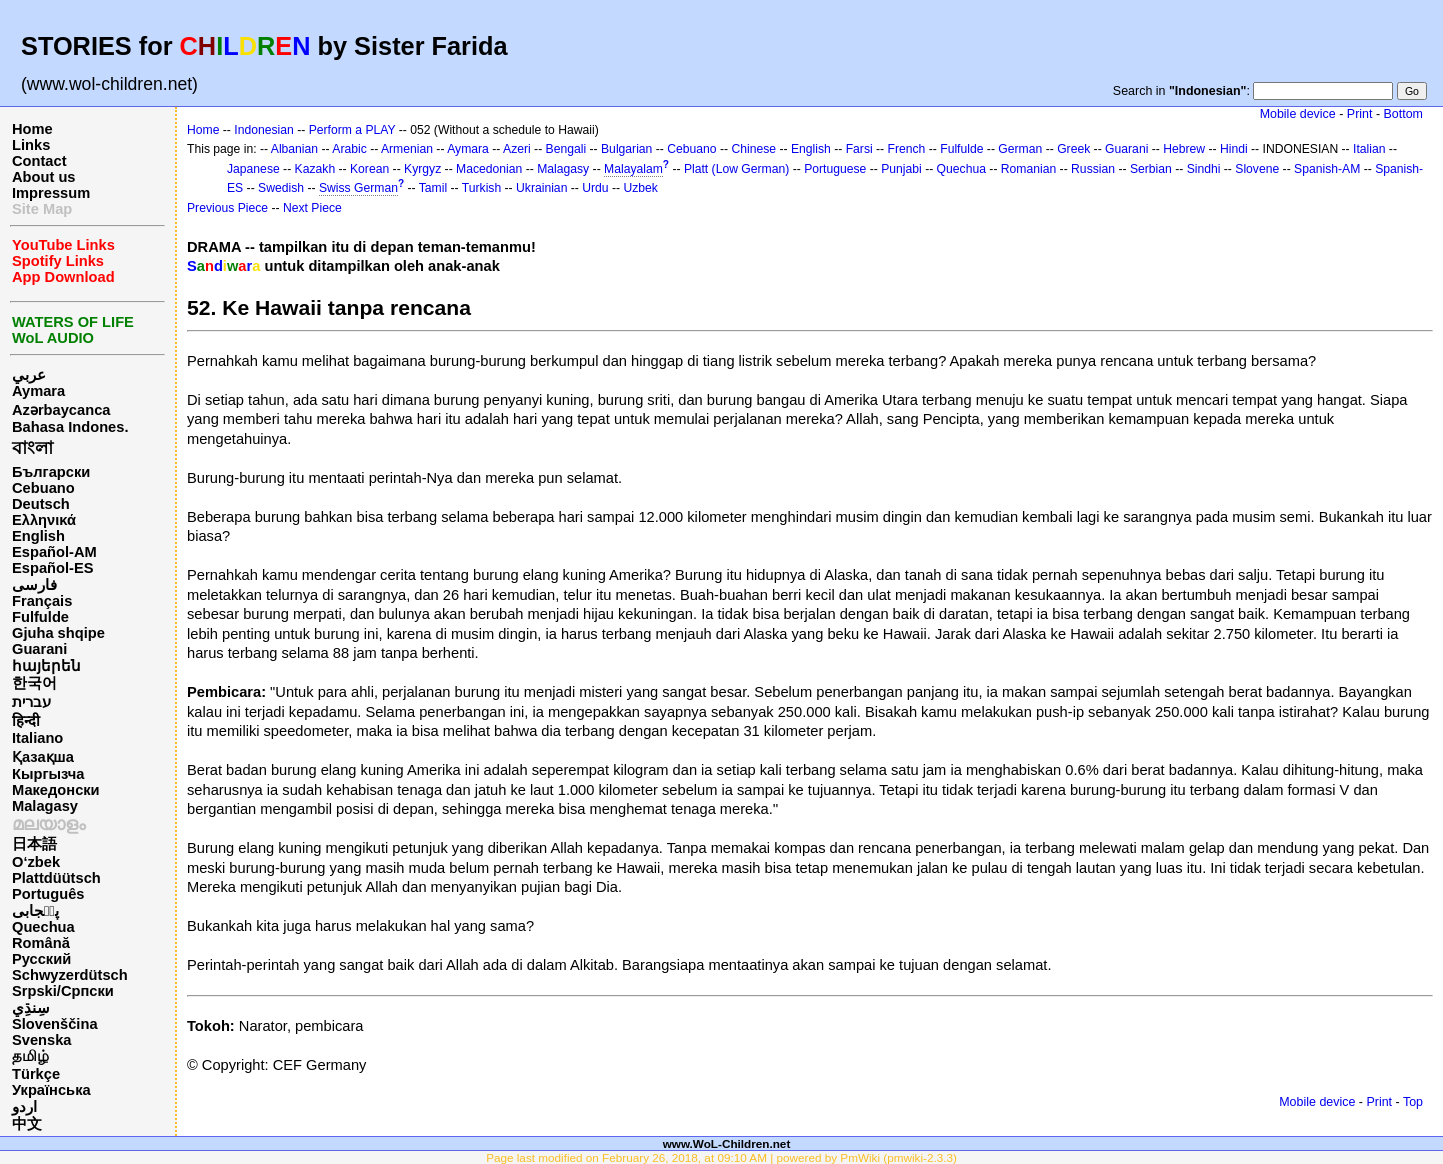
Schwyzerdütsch (70, 975)
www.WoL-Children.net (727, 1143)
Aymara (38, 391)
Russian (1093, 169)
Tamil (433, 188)
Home (32, 129)
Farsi (859, 149)
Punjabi (901, 169)
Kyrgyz (422, 169)
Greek (1073, 149)
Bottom (1403, 114)
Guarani (39, 649)
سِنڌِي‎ (31, 1008)
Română (41, 943)
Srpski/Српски (63, 991)
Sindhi (1204, 169)
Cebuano (43, 488)
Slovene (1257, 169)
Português (48, 894)
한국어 (34, 683)
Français (42, 601)
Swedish (281, 188)
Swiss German (358, 188)
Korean (369, 169)
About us (44, 177)
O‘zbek (36, 862)
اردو (24, 1107)
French (907, 149)
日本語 (34, 844)
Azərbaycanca (61, 410)
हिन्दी (26, 721)
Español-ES (52, 568)
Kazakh (315, 169)
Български (51, 472)
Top (1413, 1102)
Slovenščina (55, 1024)
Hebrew (1184, 149)
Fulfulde (40, 617)
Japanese (253, 169)
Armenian (407, 149)
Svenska (41, 1040)
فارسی (34, 585)
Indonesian (263, 130)
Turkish (481, 188)
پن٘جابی (35, 911)
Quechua (43, 927)
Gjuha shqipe (58, 633)
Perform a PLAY (352, 130)
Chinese (753, 149)
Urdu (595, 188)
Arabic (349, 149)
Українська (51, 1090)
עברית (31, 702)
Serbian (1151, 169)
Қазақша (43, 757)
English (38, 536)
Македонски (56, 790)
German (1020, 149)
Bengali (566, 149)
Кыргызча (48, 774)
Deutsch (41, 504)
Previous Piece (227, 208)
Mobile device (1298, 114)
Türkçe (36, 1074)
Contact (39, 161)
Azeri (517, 149)
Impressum (51, 193)
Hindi (1234, 149)
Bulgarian (626, 149)
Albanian (294, 149)
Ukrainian (541, 188)
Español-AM (54, 552)
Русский (41, 959)
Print (1360, 114)
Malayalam (633, 169)
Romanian (1028, 169)
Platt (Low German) (736, 169)
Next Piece (312, 208)
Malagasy (45, 806)
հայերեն (46, 666)
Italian (1369, 149)
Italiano (37, 738)
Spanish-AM (1327, 169)
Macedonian (489, 169)
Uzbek (640, 188)
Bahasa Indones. (70, 427)
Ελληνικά (44, 520)
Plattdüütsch (56, 878)
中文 (27, 1124)
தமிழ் (30, 1056)
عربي (29, 375)
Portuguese (835, 169)
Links (31, 145)
